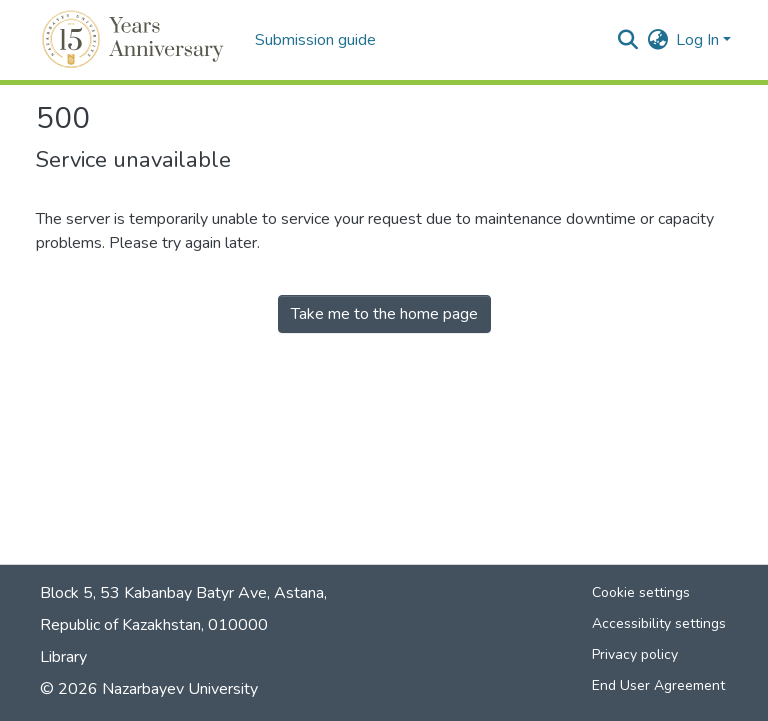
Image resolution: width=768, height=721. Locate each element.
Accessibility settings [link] (659, 623)
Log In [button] (699, 40)
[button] (135, 40)
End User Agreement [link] (658, 685)
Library (63, 657)
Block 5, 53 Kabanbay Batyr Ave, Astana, (183, 593)
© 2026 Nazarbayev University (149, 689)
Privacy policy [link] (635, 654)
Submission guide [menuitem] (315, 40)
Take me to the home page (384, 314)
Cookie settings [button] (641, 592)
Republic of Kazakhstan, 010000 (154, 625)
